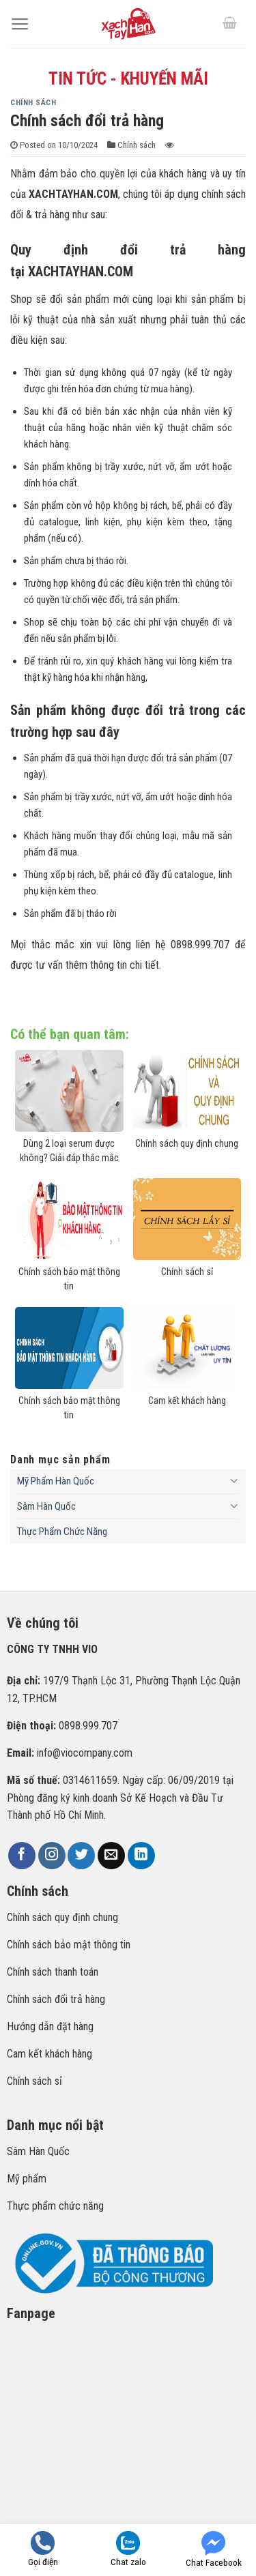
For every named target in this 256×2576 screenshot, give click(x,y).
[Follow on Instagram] (52, 1855)
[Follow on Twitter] (81, 1855)
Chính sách (33, 102)
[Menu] (20, 23)
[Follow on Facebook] (21, 1855)
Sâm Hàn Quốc (46, 1506)
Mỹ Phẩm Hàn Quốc (55, 1481)
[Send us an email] (111, 1855)
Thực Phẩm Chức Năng (62, 1531)
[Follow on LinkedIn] (141, 1855)
